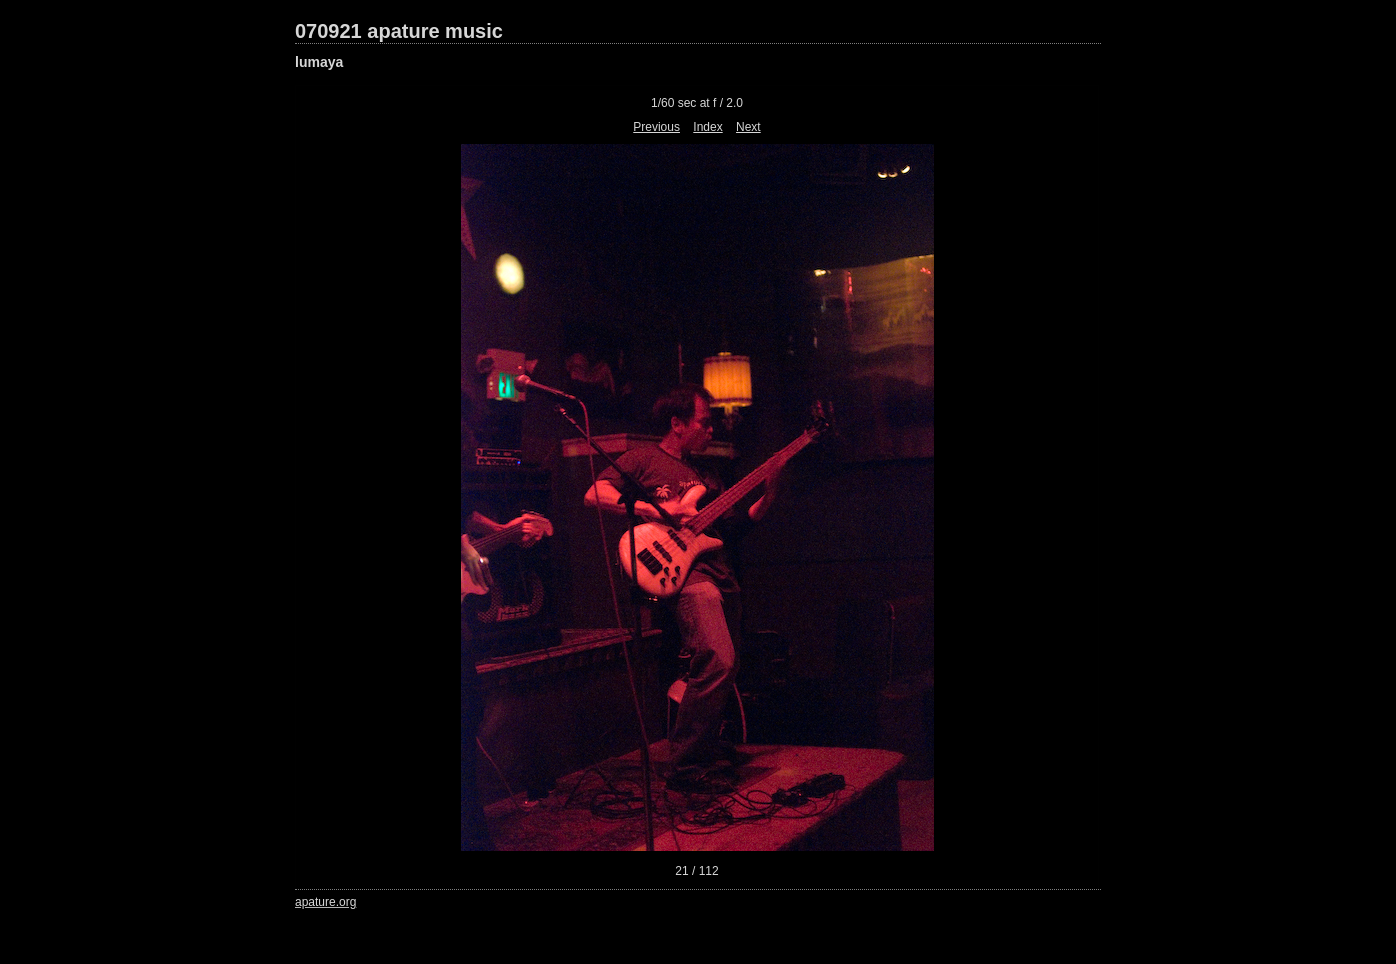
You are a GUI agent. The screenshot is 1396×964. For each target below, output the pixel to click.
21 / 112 (696, 871)
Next (748, 127)
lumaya (319, 62)
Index (707, 127)
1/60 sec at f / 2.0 (697, 103)
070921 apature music (399, 31)
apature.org (325, 902)
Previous (656, 127)
